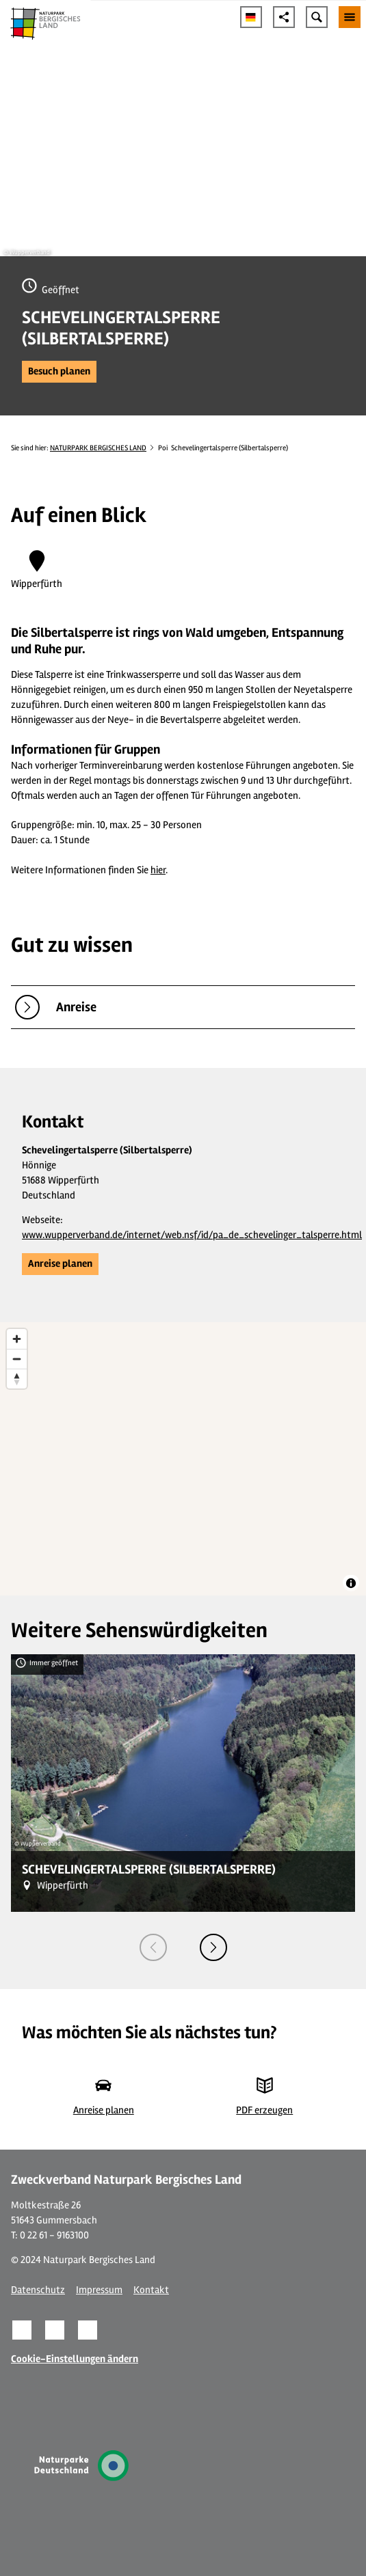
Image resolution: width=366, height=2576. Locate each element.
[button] (59, 372)
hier (158, 870)
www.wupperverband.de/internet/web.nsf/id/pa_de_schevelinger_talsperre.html (192, 1235)
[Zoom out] (17, 1359)
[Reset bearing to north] (17, 1378)
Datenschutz (38, 2290)
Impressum (99, 2290)
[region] (183, 1458)
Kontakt (151, 2290)
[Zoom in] (17, 1339)
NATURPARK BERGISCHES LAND (98, 447)
